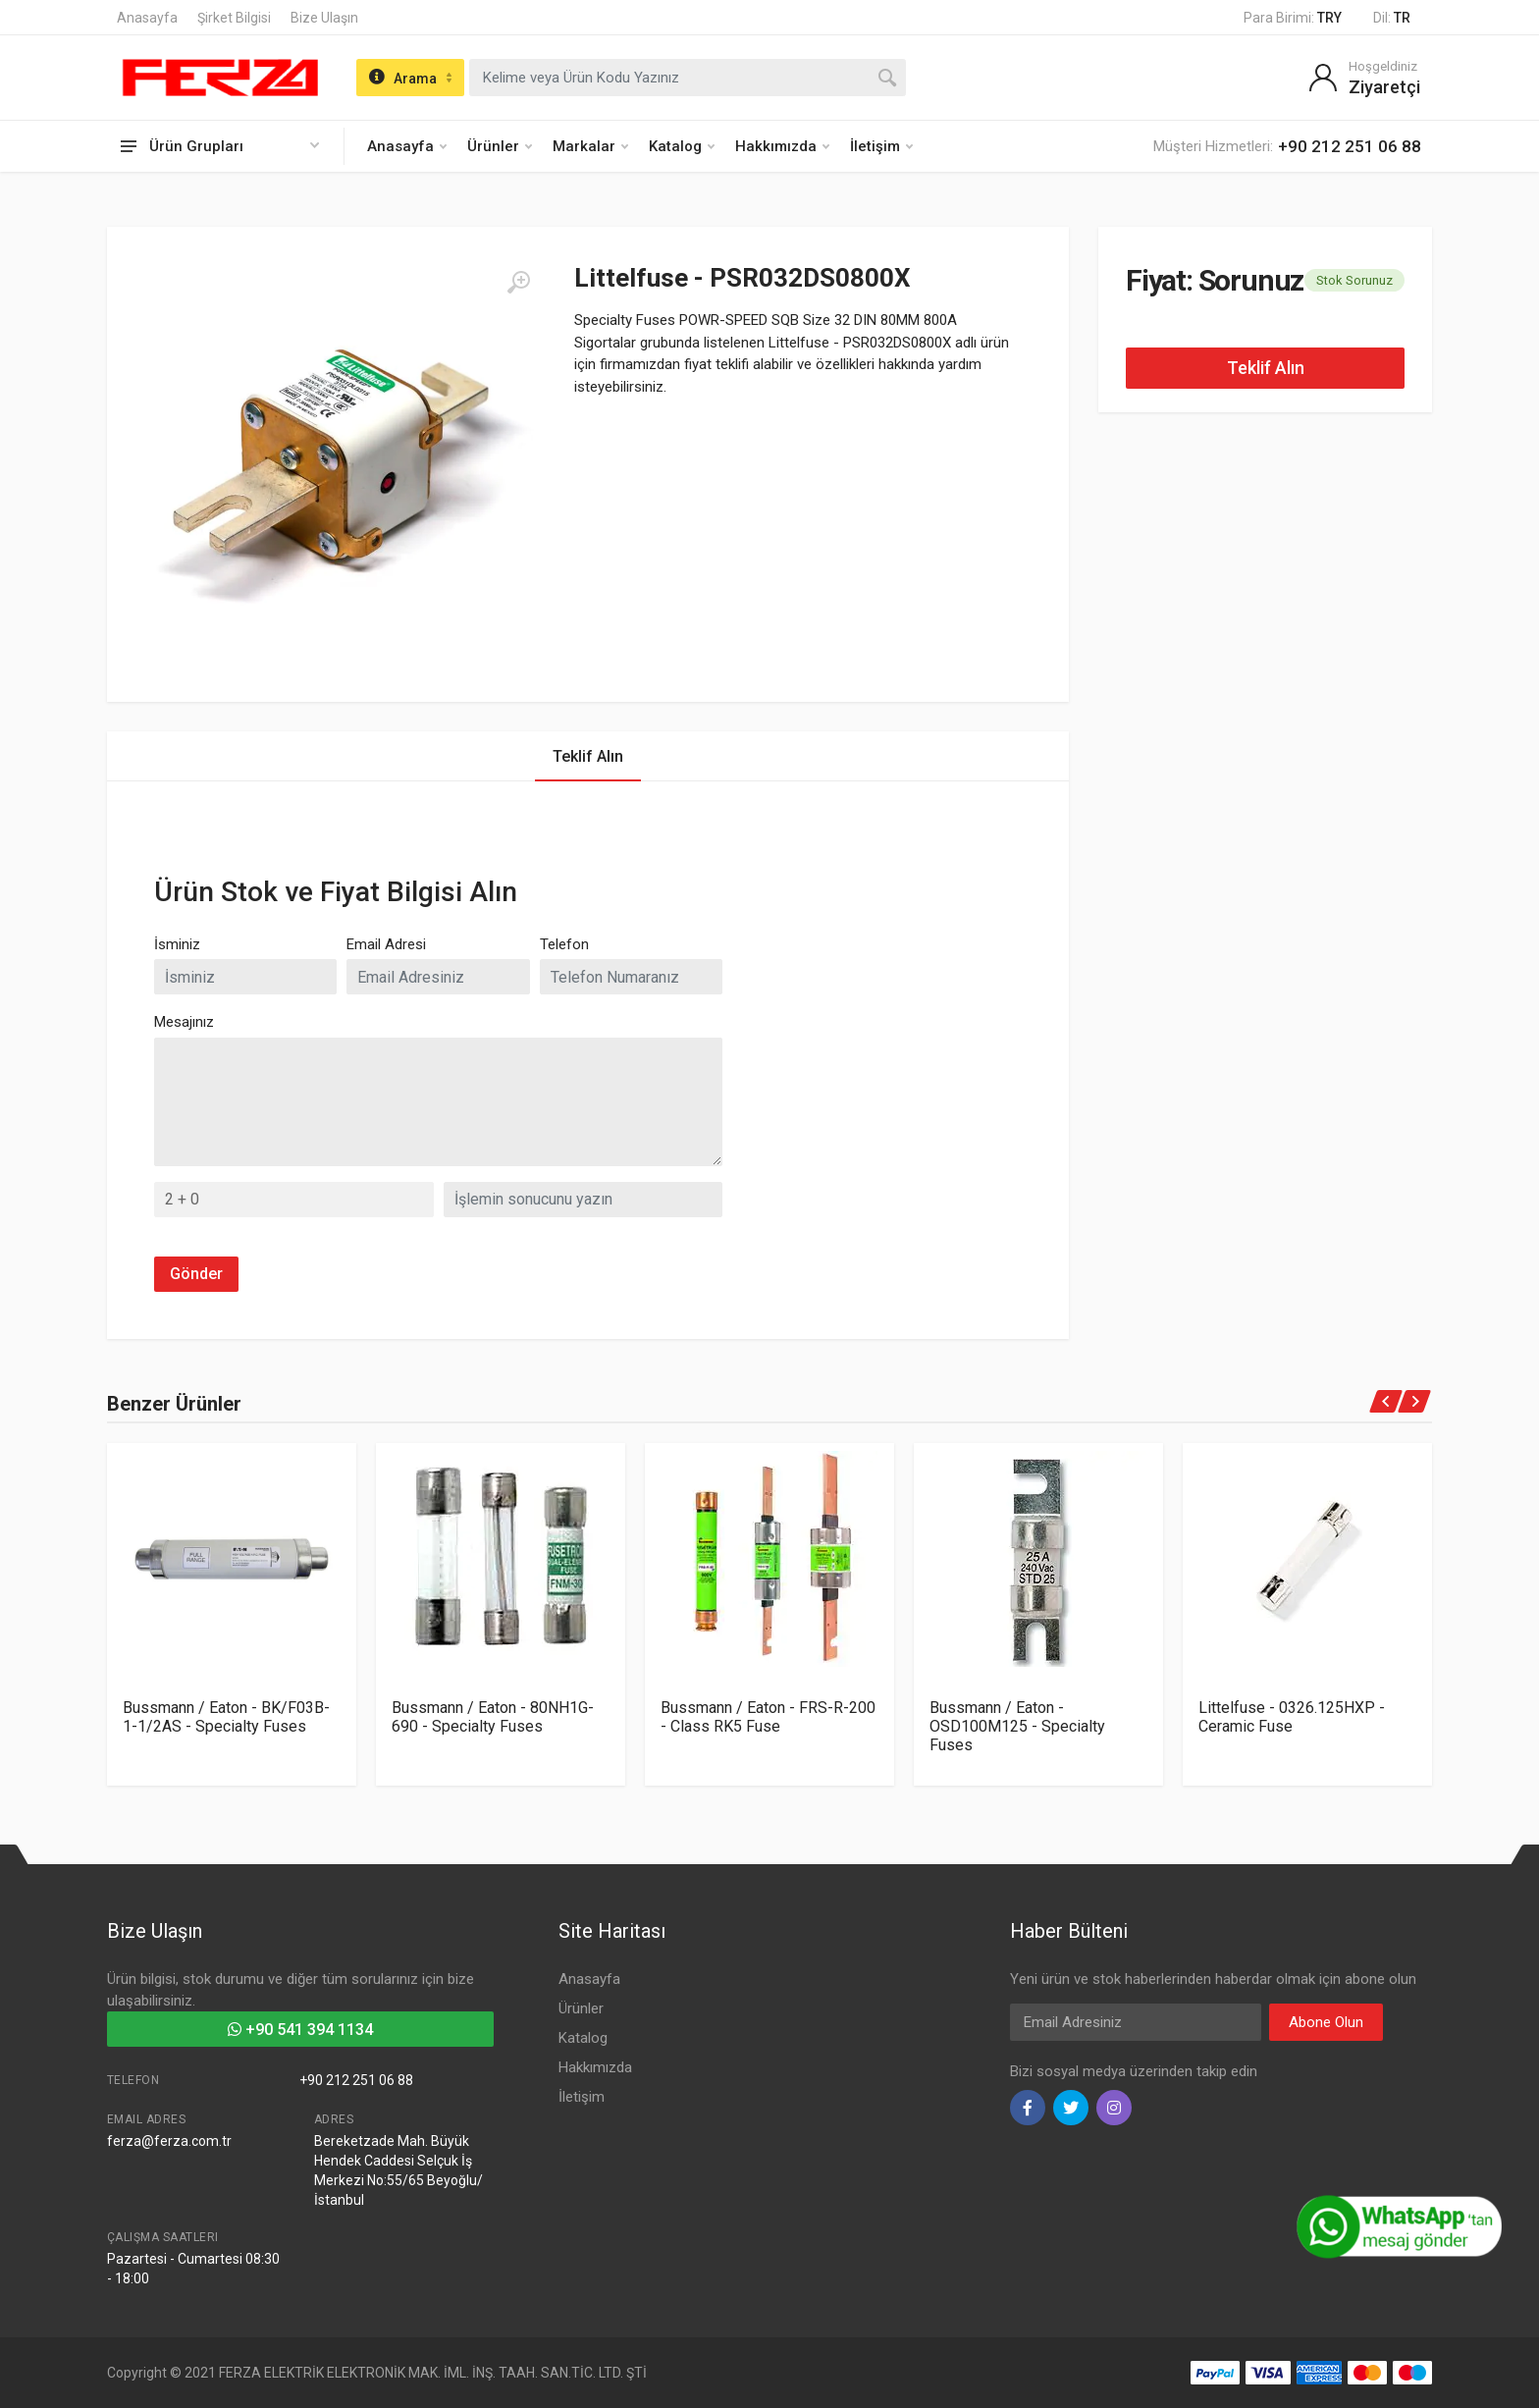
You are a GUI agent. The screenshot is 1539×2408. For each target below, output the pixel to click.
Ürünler (499, 146)
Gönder (196, 1273)
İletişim (881, 146)
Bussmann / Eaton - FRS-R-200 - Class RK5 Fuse (768, 1717)
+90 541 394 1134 (300, 2029)
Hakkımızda (782, 146)
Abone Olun (1326, 2022)
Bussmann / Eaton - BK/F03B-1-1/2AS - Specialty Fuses (226, 1717)
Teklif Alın (1265, 367)
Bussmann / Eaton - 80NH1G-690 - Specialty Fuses (493, 1717)
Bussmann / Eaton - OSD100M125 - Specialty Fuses (1017, 1726)
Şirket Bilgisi (234, 18)
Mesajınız (184, 1022)
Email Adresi (386, 944)
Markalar (590, 146)
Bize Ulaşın (324, 18)
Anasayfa (147, 18)
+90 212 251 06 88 (356, 2080)
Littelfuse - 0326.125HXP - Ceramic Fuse (1291, 1717)
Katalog (682, 146)
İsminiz (177, 944)
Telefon (564, 944)
